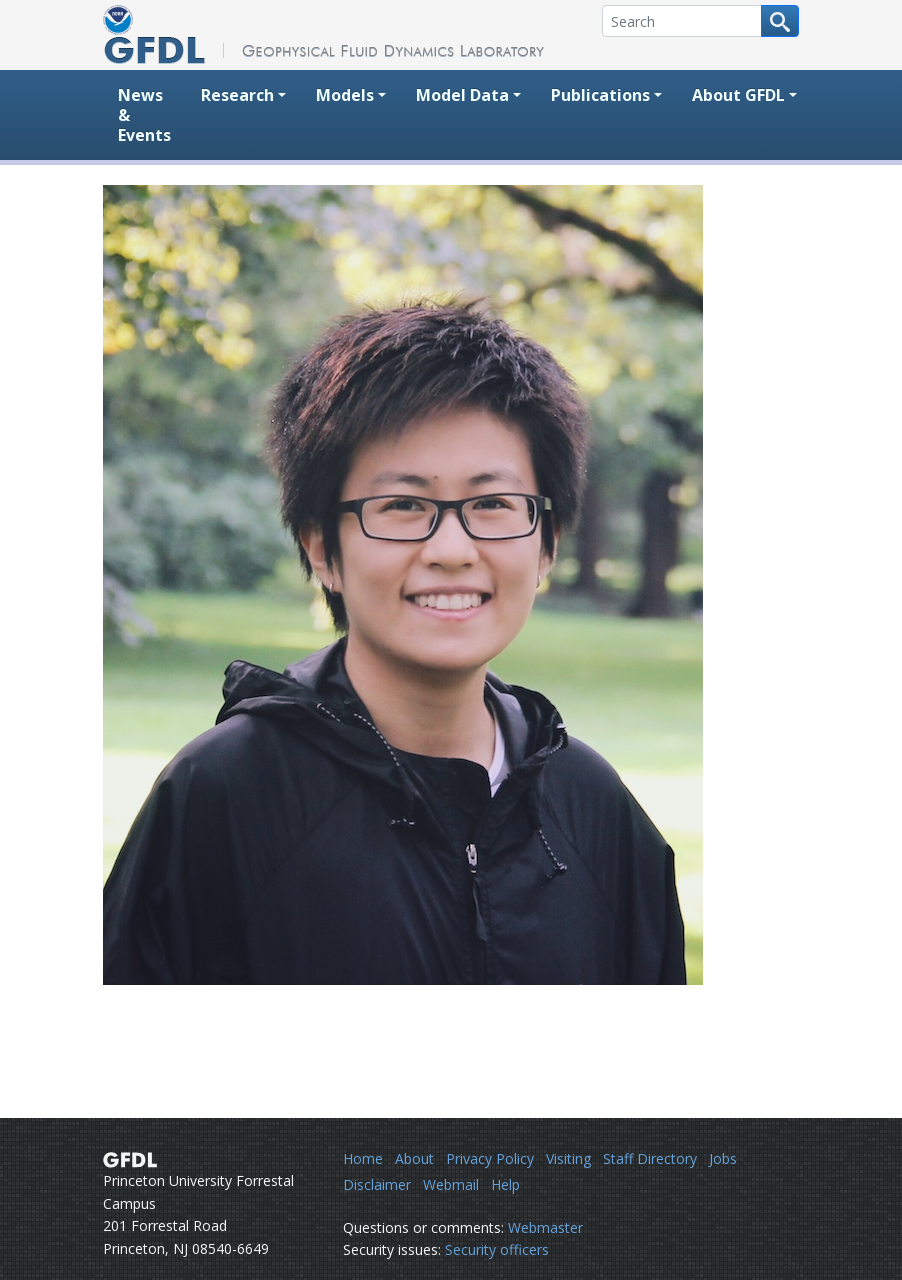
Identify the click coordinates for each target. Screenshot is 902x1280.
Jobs (723, 1158)
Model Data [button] (462, 95)
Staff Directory (650, 1158)
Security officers (497, 1249)
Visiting (568, 1158)
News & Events (144, 115)
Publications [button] (600, 95)
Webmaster (545, 1227)
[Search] (682, 21)
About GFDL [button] (738, 95)
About (414, 1158)
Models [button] (345, 95)
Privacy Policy (490, 1158)
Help (505, 1184)
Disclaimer (377, 1184)
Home (363, 1158)
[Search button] (780, 21)
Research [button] (237, 95)
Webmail (451, 1184)
